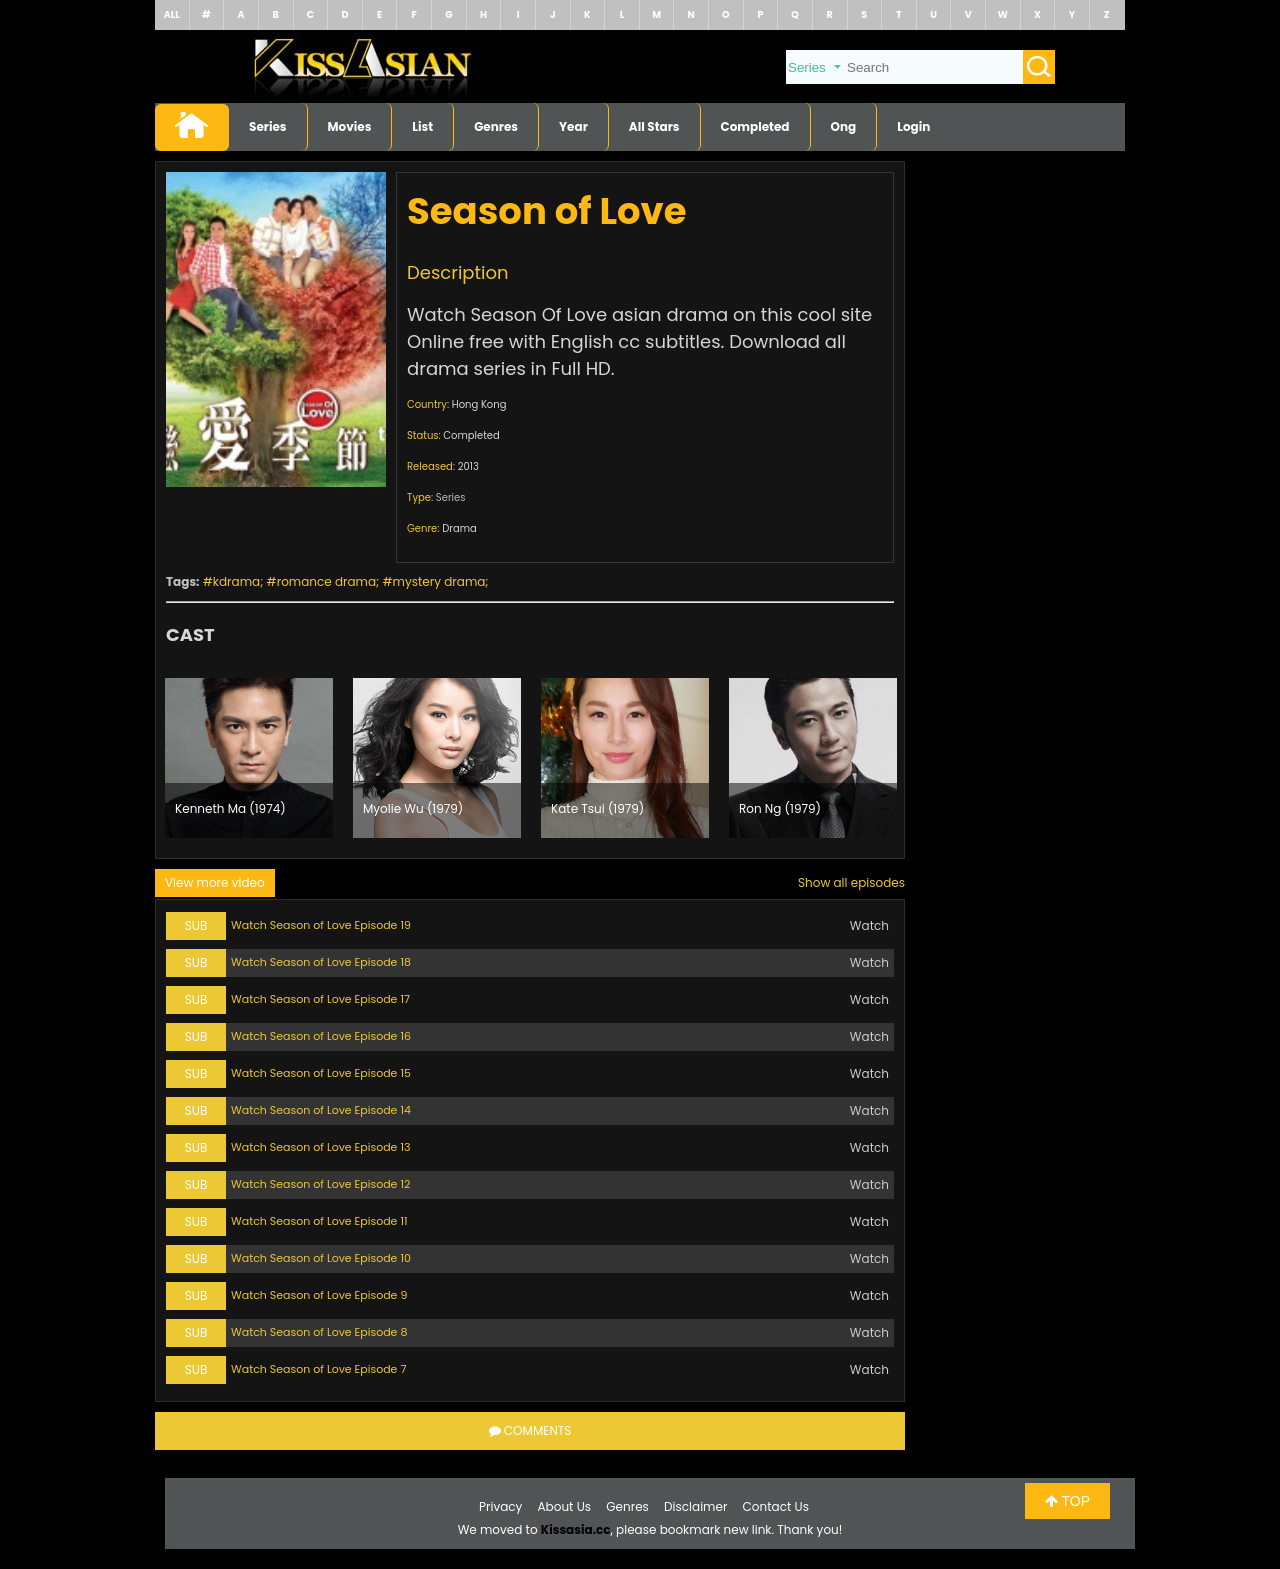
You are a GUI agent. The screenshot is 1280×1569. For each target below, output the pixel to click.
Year (573, 126)
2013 (468, 466)
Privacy (500, 1506)
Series (268, 126)
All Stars (654, 126)
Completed (755, 126)
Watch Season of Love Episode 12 (320, 1184)
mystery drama (439, 581)
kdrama (236, 581)
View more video (215, 882)
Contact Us (776, 1506)
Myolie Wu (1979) (413, 808)
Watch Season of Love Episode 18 (321, 962)
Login (913, 126)
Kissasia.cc (576, 1529)
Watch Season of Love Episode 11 (319, 1221)
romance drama (326, 581)
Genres (496, 126)
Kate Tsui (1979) (597, 808)
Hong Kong (479, 404)
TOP (1067, 1501)
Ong (844, 126)
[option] (249, 758)
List (422, 126)
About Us (565, 1506)
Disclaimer (695, 1506)
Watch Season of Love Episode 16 (321, 1036)
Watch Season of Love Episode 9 (319, 1295)
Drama (459, 528)
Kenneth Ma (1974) (230, 808)
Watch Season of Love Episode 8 (319, 1332)
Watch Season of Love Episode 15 (321, 1073)
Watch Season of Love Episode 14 (321, 1110)
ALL (172, 14)
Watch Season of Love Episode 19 (321, 925)
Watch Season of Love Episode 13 (320, 1147)
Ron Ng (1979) (780, 808)
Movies (350, 126)
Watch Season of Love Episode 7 (318, 1369)
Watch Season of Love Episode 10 (321, 1258)
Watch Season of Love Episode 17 (320, 999)
